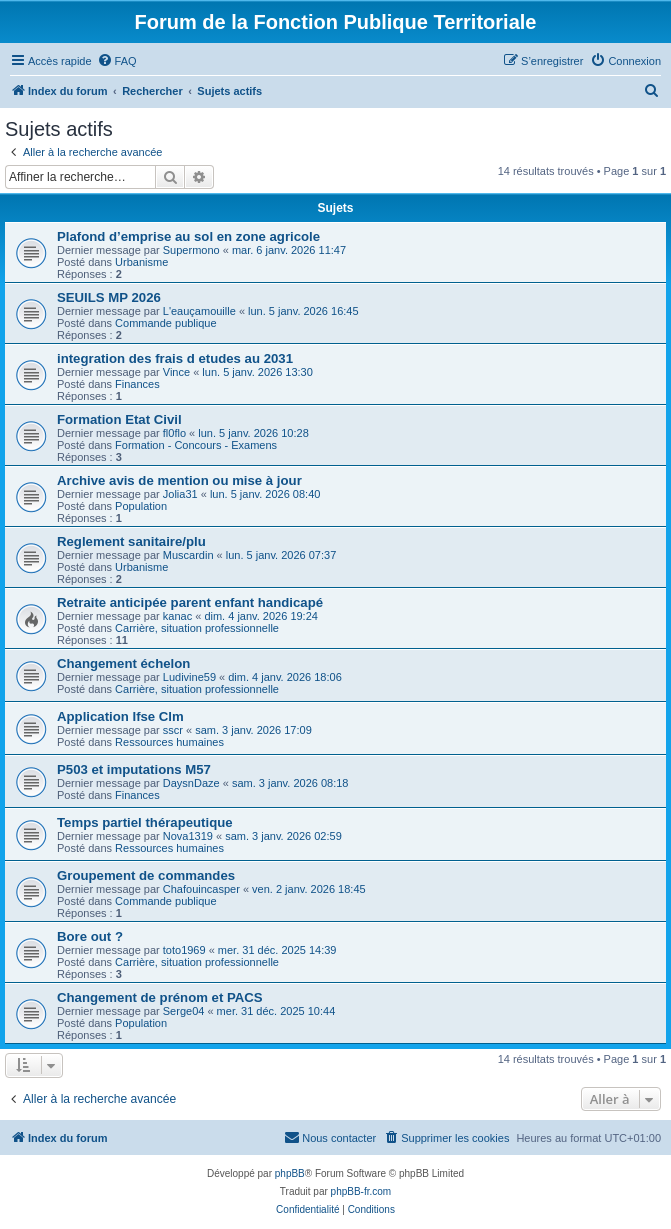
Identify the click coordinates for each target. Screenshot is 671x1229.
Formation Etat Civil (119, 419)
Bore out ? (90, 936)
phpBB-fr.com (361, 1191)
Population (141, 506)
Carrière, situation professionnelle (197, 628)
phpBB (290, 1173)
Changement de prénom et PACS (160, 997)
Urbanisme (141, 262)
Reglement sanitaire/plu (131, 541)
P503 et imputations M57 (134, 769)
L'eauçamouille (199, 311)
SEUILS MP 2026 (109, 297)
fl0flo (174, 433)
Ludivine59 (189, 677)
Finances (137, 384)
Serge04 (184, 1011)
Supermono (191, 250)
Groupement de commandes (146, 875)
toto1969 (184, 950)
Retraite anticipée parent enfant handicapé (190, 602)
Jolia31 (180, 494)
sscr (173, 730)
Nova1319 (188, 836)
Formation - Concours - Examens (196, 445)
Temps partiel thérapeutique (145, 822)
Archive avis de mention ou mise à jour (179, 480)
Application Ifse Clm (120, 716)
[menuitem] (117, 61)
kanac (177, 616)
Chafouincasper (201, 889)
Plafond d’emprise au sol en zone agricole (188, 236)
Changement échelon (123, 663)
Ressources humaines (169, 742)
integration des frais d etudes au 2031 (175, 358)
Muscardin (188, 555)
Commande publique (166, 323)
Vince (176, 372)
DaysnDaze (191, 783)
